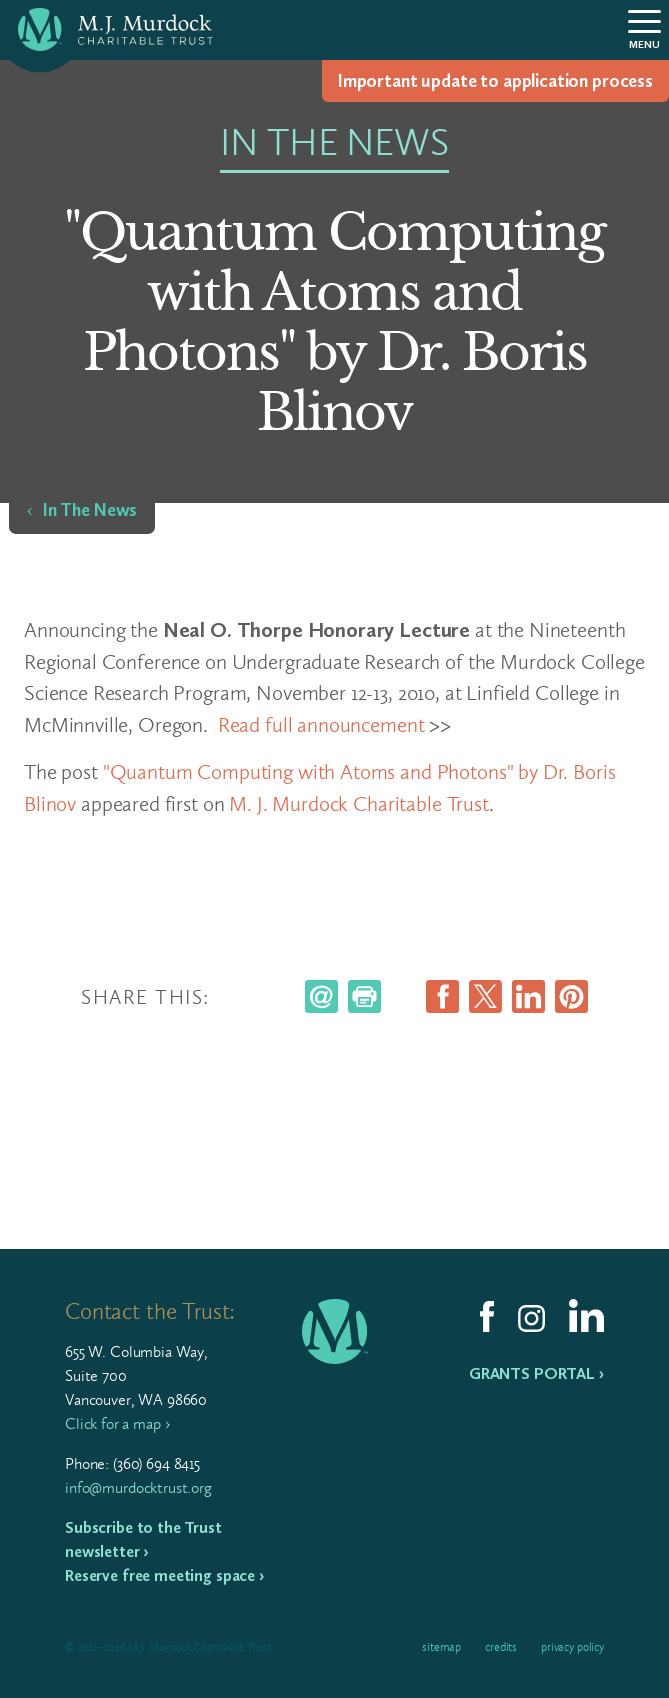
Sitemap (441, 1647)
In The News (90, 510)
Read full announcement (321, 724)
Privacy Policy (572, 1647)
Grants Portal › (536, 1373)
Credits (501, 1647)
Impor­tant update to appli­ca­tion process (495, 81)
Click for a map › (117, 1423)
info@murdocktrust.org (138, 1487)
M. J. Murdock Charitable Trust (359, 803)
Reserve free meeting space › (164, 1575)
